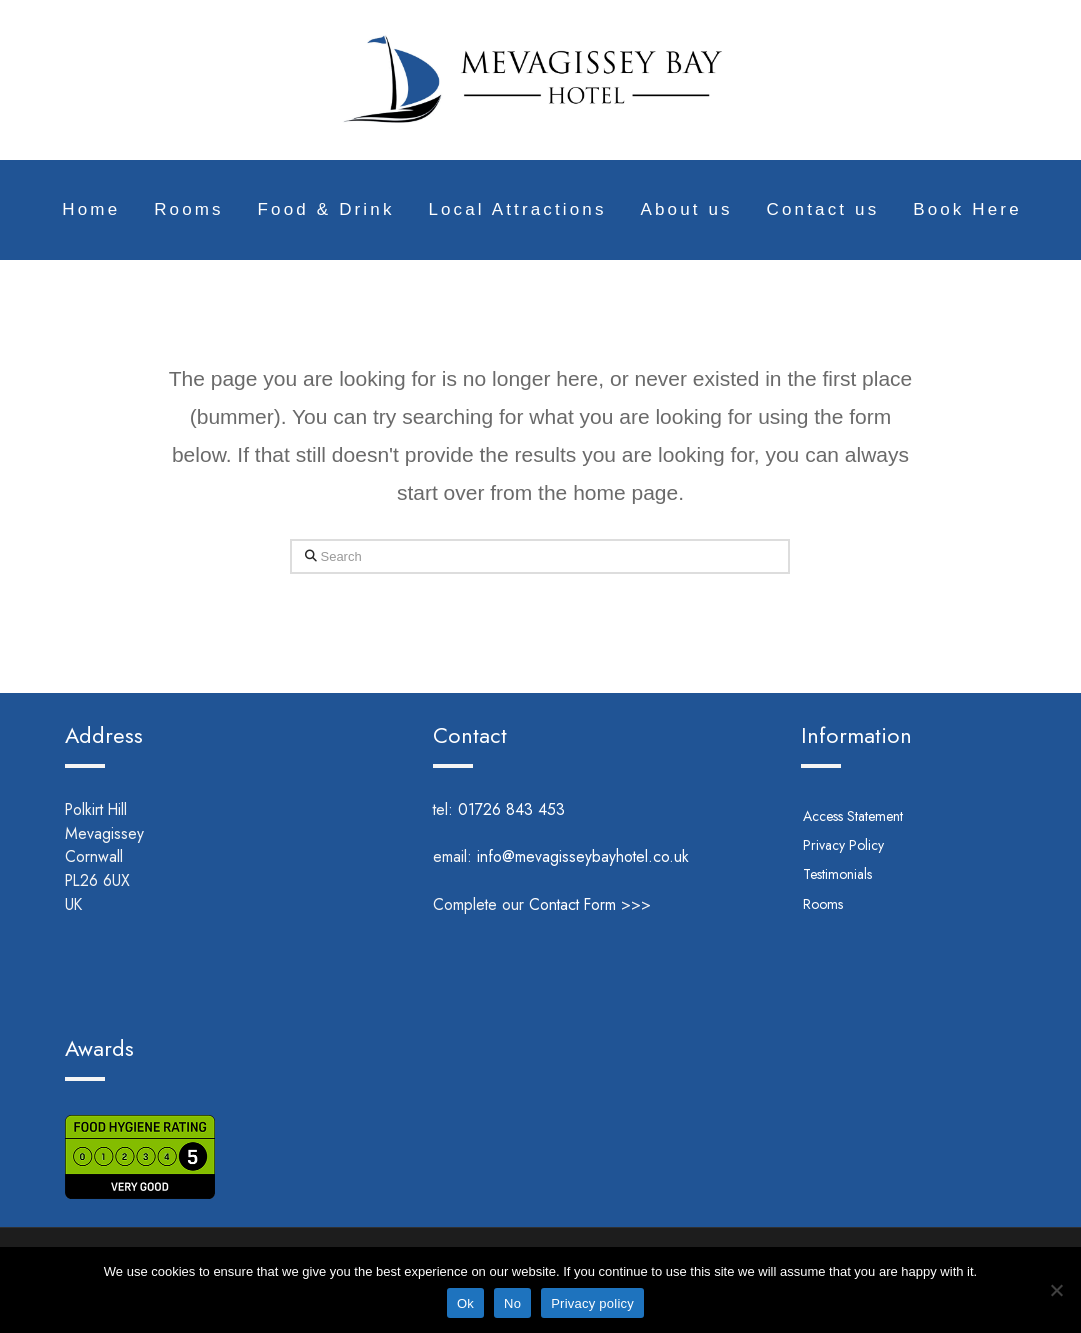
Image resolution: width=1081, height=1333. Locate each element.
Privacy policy (592, 1303)
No (512, 1303)
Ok (465, 1303)
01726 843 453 (539, 809)
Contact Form (572, 904)
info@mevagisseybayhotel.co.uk (583, 856)
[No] (1056, 1290)
